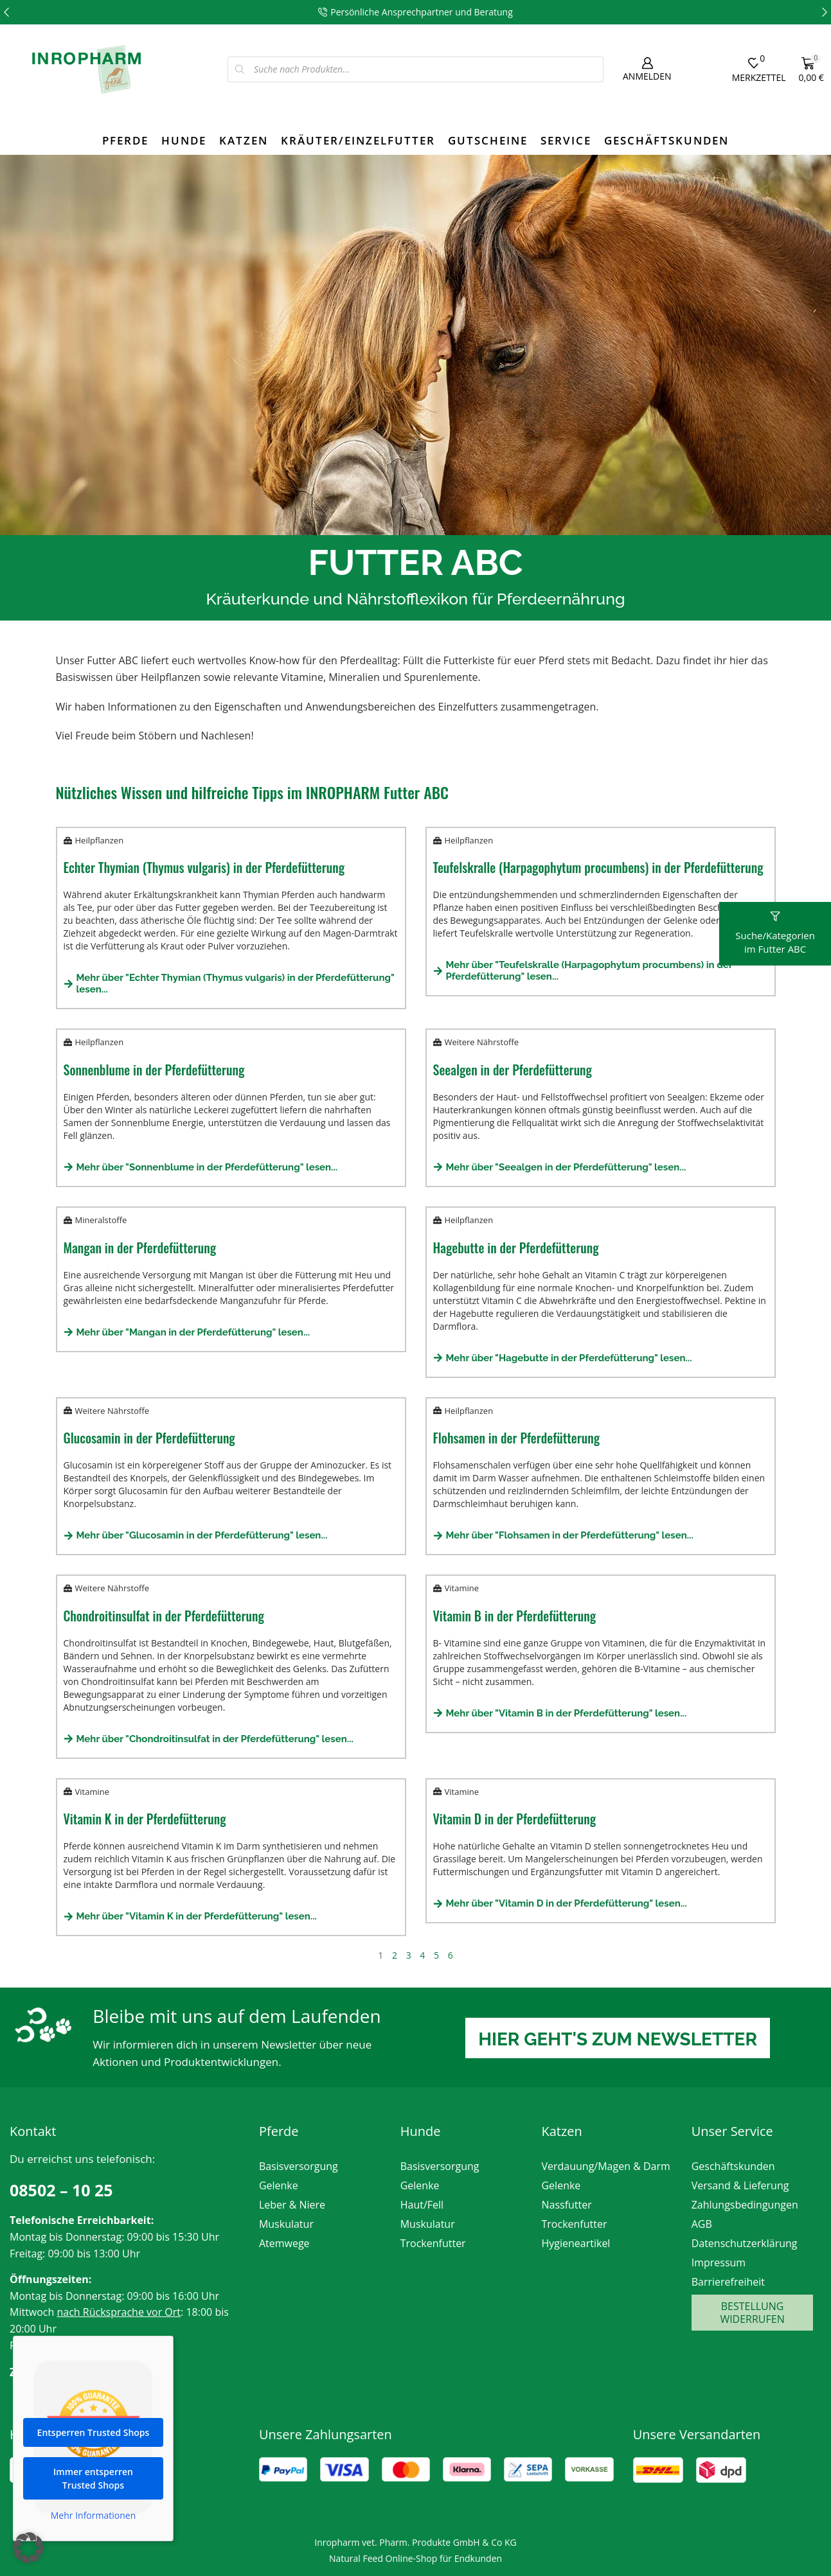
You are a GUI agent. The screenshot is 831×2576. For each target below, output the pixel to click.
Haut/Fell (421, 2204)
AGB (702, 2224)
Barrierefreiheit (728, 2281)
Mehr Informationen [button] (93, 2522)
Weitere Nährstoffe (482, 1042)
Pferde (125, 140)
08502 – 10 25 (61, 2190)
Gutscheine (488, 140)
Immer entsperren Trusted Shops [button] (93, 2485)
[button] (6, 12)
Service (566, 140)
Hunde (183, 140)
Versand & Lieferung (740, 2185)
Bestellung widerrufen (752, 2312)
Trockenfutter (433, 2243)
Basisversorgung (298, 2166)
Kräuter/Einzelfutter (358, 140)
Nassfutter (566, 2204)
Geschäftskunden (666, 140)
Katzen (243, 140)
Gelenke (278, 2185)
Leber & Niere (292, 2204)
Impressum (719, 2262)
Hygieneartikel (575, 2243)
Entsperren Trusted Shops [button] (93, 2439)
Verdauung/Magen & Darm (605, 2166)
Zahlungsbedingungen (745, 2204)
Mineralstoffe (101, 1220)
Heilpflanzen (99, 840)
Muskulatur (286, 2224)
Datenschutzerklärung (745, 2243)
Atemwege (284, 2243)
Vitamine (462, 1588)
